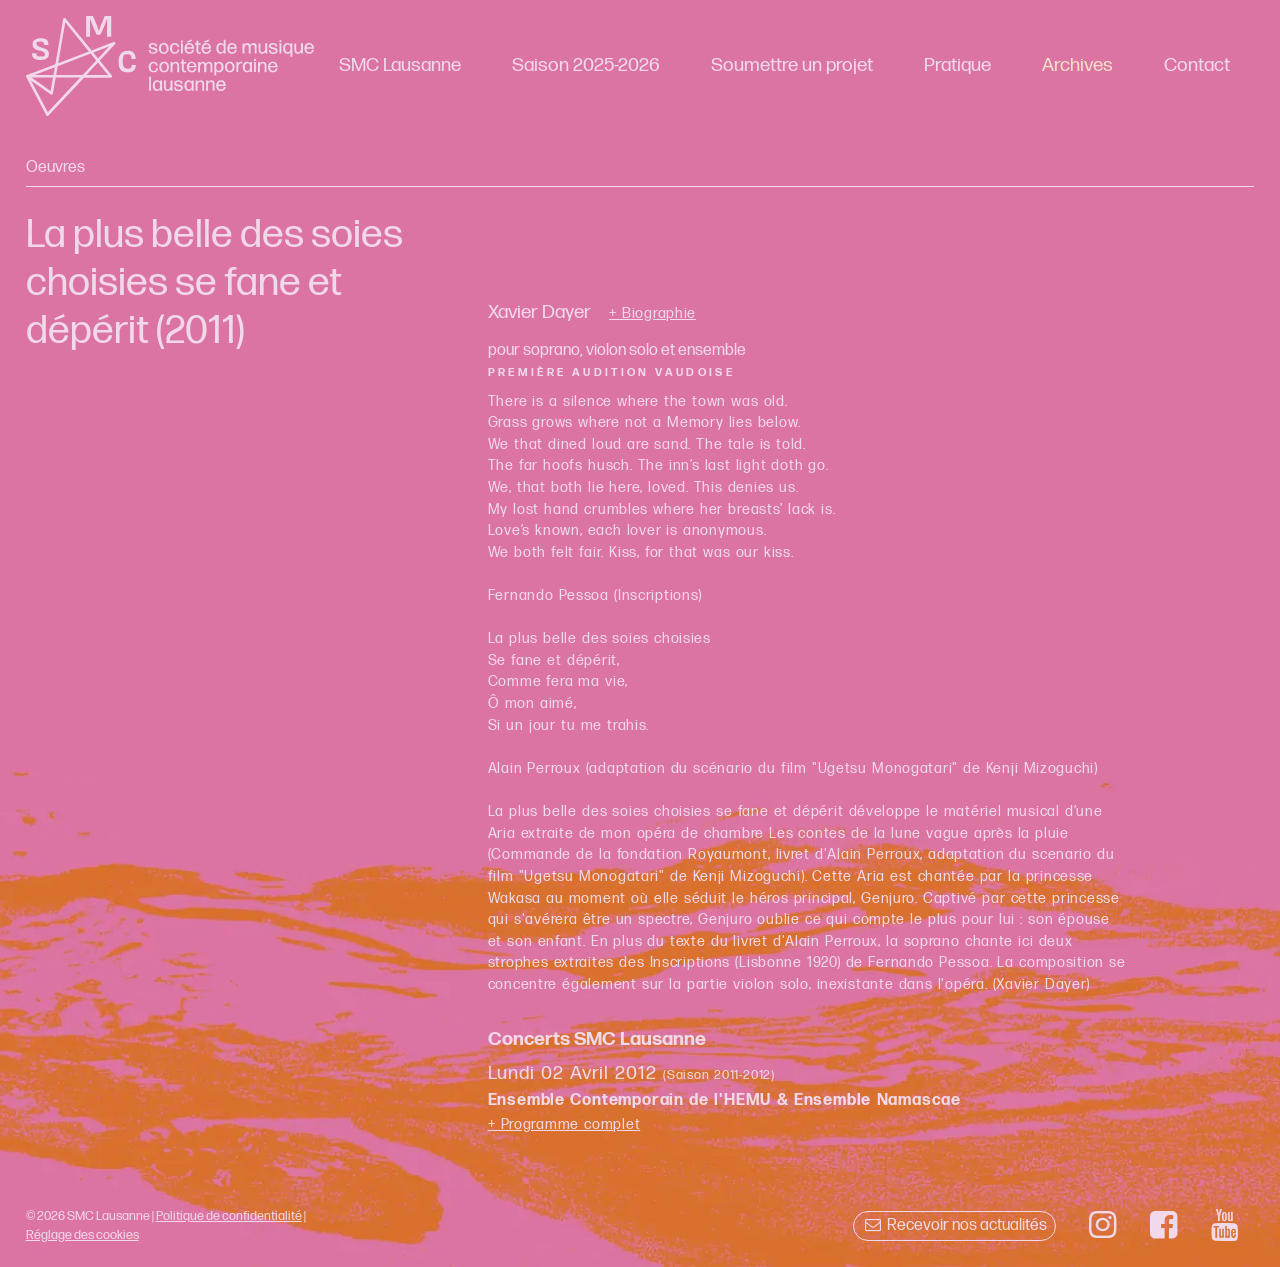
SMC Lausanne (400, 65)
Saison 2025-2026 (586, 65)
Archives (1077, 65)
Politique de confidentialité (229, 1216)
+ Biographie (652, 314)
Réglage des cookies (82, 1235)
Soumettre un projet (792, 65)
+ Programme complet (564, 1124)
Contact (1197, 65)
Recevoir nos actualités (954, 1225)
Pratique (957, 65)
